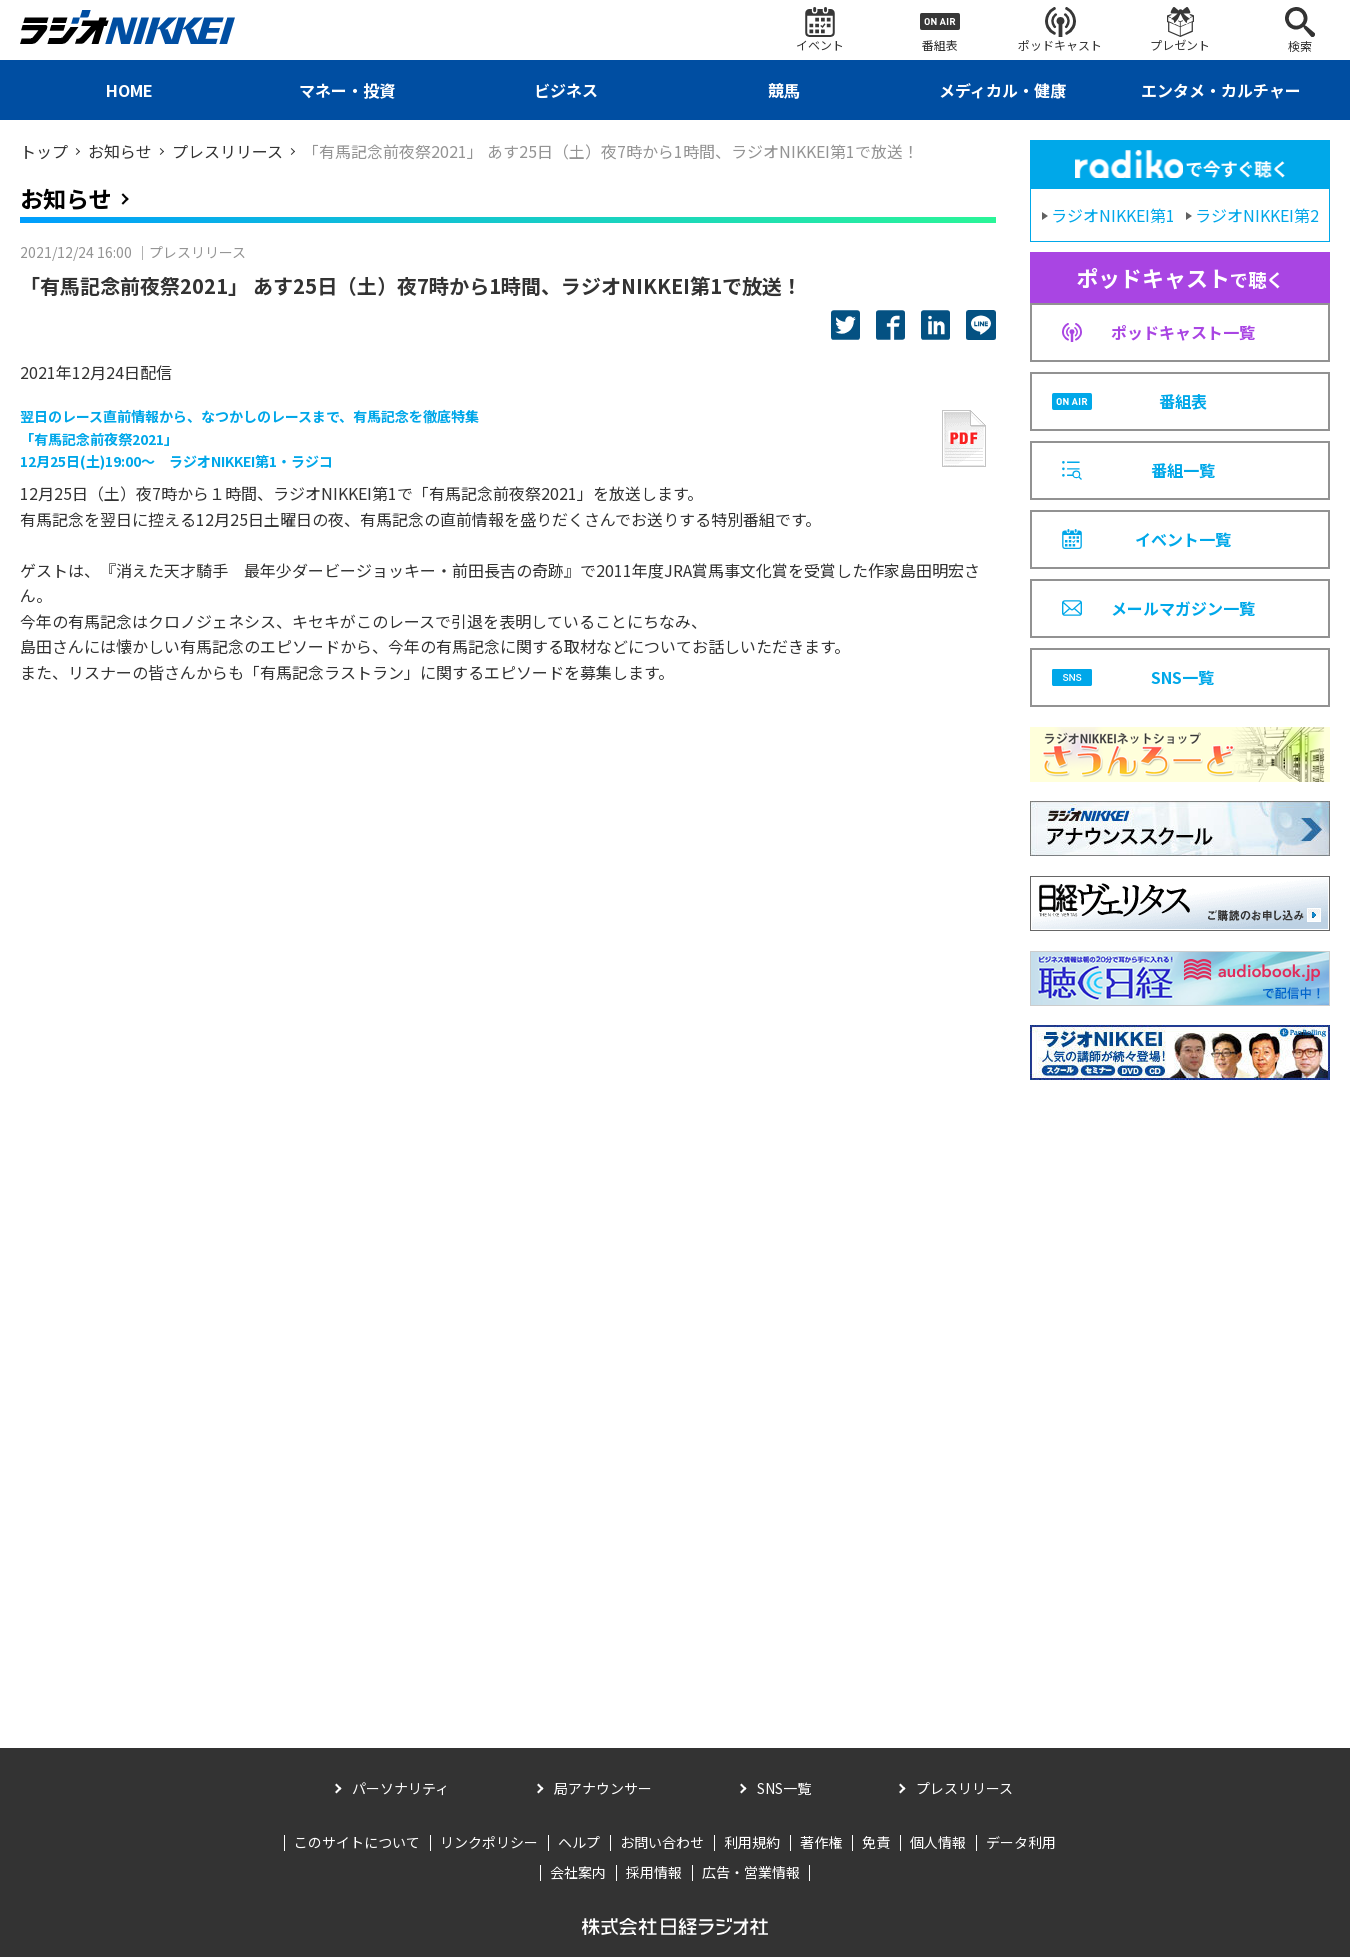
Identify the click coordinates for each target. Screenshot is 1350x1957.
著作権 (821, 1842)
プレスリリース (964, 1788)
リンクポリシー (489, 1842)
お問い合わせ (662, 1842)
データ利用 (1021, 1842)
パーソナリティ (400, 1788)
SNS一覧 (784, 1788)
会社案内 (578, 1872)
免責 (876, 1842)
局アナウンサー (603, 1788)
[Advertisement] (1180, 1388)
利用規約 (752, 1842)
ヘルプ (579, 1842)
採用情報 (654, 1872)
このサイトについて (357, 1842)
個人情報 (938, 1842)
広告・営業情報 (751, 1872)
